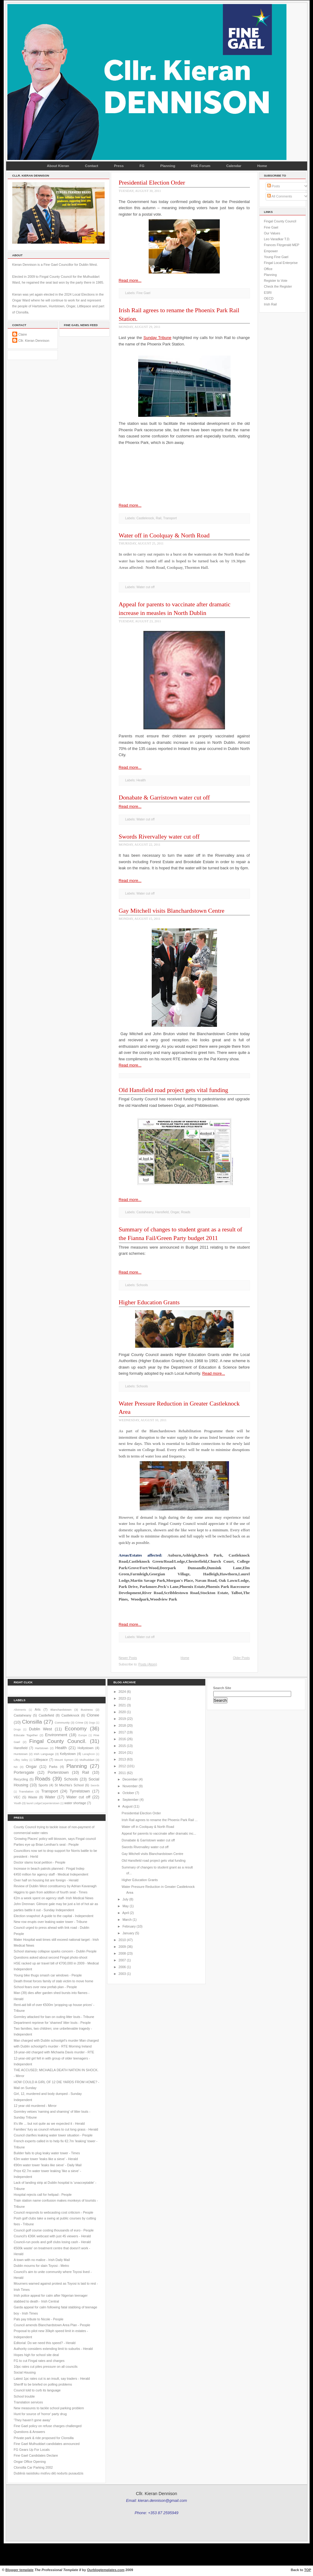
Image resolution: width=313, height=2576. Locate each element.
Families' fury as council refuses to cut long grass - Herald (56, 2129)
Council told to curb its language (37, 2390)
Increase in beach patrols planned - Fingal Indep (49, 1868)
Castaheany (144, 1212)
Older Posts (241, 1658)
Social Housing (25, 2372)
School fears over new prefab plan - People (45, 1987)
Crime (79, 1722)
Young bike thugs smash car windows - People (48, 1975)
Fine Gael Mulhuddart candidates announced (47, 2444)
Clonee (93, 1715)
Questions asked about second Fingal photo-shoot (50, 1957)
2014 (122, 1752)
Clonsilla (32, 1722)
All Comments (279, 196)
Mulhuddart (86, 1759)
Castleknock (145, 518)
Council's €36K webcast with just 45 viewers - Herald (52, 2236)
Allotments (20, 1709)
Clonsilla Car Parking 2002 (33, 2467)
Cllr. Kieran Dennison (34, 340)
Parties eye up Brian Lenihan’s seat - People (46, 1844)
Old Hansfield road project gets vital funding (173, 1090)
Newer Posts (128, 1658)
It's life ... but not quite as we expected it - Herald (49, 2123)
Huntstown (21, 1754)
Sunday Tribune (157, 337)
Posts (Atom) (147, 1664)
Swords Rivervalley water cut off (159, 836)
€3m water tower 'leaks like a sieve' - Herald (46, 2159)
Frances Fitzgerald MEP (281, 245)
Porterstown (58, 1772)
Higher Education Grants (149, 1302)
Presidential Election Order (152, 182)
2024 (122, 1691)
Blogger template (20, 2570)
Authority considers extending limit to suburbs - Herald (53, 2349)
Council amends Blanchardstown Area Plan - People (52, 2325)
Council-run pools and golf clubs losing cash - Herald (52, 2242)
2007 (122, 1960)
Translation (26, 1791)
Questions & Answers (29, 2432)
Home (262, 166)
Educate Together (26, 1735)
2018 (122, 1725)
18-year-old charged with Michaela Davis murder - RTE (54, 2052)
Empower (271, 251)
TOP (307, 2570)
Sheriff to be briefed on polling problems (43, 2384)
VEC (17, 1797)
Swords (94, 1785)
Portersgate (24, 1772)
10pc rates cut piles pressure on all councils (46, 2366)
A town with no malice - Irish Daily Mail (42, 2260)
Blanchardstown (60, 1709)
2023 (122, 1698)
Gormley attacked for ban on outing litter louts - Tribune (54, 2017)
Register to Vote (275, 280)
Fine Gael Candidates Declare (36, 2455)
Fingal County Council (280, 221)
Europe (82, 1735)
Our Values (272, 233)
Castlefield (46, 1715)
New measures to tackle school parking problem (49, 2408)
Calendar (233, 166)
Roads (185, 1212)
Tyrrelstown (80, 1791)
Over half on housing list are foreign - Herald (46, 1880)
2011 (122, 1773)
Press (118, 166)
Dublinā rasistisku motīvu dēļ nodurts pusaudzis (48, 2473)
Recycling (21, 1779)
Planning (167, 166)
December (130, 1779)
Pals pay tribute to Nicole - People (38, 2319)
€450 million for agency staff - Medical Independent (51, 1874)
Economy (75, 1728)
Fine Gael (143, 293)
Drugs (17, 1729)
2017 (122, 1732)
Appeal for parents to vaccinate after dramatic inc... (159, 1833)
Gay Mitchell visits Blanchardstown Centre (172, 910)
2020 (122, 1712)
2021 (122, 1705)
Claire (22, 334)
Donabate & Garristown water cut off (164, 797)
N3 (16, 1767)
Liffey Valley (21, 1759)
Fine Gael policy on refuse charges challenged (48, 2426)
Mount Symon (63, 1759)
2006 (122, 1967)
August (127, 1806)
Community (62, 1722)
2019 (122, 1719)
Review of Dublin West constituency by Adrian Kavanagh (55, 1886)
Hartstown (41, 1748)
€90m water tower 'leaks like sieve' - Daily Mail (48, 2165)
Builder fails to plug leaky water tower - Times (47, 2153)
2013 (122, 1759)
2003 (122, 1974)
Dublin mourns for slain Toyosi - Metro (41, 2265)
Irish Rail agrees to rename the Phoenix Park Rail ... (160, 1820)
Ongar (175, 1212)
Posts (273, 186)
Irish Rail (270, 304)
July (125, 1899)
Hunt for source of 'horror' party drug (40, 2414)
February (129, 1926)
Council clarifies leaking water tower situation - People (53, 2135)
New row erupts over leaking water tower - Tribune (50, 1922)
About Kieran (58, 166)
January (128, 1933)
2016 (122, 1739)
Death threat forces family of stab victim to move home (54, 1981)
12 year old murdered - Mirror (35, 2105)
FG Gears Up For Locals (32, 2449)
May (125, 1906)
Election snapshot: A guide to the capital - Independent (54, 1916)
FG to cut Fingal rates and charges (39, 2361)
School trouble (24, 2396)
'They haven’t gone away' (32, 2420)
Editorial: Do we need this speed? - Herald (45, 2343)
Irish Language (44, 1754)
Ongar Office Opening (30, 2461)
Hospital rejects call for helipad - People (43, 2194)
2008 (122, 1953)
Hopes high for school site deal (36, 2355)
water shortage (75, 1803)
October (128, 1793)
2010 (122, 1940)
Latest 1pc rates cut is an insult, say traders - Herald (52, 2378)
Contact (91, 166)
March (127, 1919)
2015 (122, 1746)
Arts (38, 1709)
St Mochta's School (69, 1785)
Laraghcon (88, 1754)
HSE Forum (201, 166)
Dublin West (40, 1729)
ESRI (268, 292)
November (130, 1786)
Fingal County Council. (57, 1741)
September (130, 1799)
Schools (142, 1285)
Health (141, 780)
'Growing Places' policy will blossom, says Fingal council (55, 1838)
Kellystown (68, 1754)
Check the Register (278, 286)
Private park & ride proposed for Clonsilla (44, 2438)
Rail (158, 518)
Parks (53, 1767)
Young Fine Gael (276, 257)
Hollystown (86, 1748)
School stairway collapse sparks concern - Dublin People (55, 1951)
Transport (170, 518)
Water (50, 1797)
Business (87, 1709)
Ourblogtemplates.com (106, 2570)
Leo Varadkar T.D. (277, 239)
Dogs (92, 1722)
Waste (32, 1797)
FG (141, 166)
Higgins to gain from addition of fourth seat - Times (51, 1892)
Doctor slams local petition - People (40, 1862)
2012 (122, 1766)
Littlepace (41, 1759)
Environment (56, 1735)
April (125, 1913)
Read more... (130, 280)
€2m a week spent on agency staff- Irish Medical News (54, 1898)
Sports (43, 1785)
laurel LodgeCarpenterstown (43, 1803)
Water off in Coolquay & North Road (164, 535)
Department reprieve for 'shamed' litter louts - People (52, 2022)
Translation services (28, 2402)
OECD (269, 298)
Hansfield (162, 1212)
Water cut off (145, 587)
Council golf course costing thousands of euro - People (54, 2230)
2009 (122, 1946)
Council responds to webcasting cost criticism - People (54, 2212)
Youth (17, 1803)
